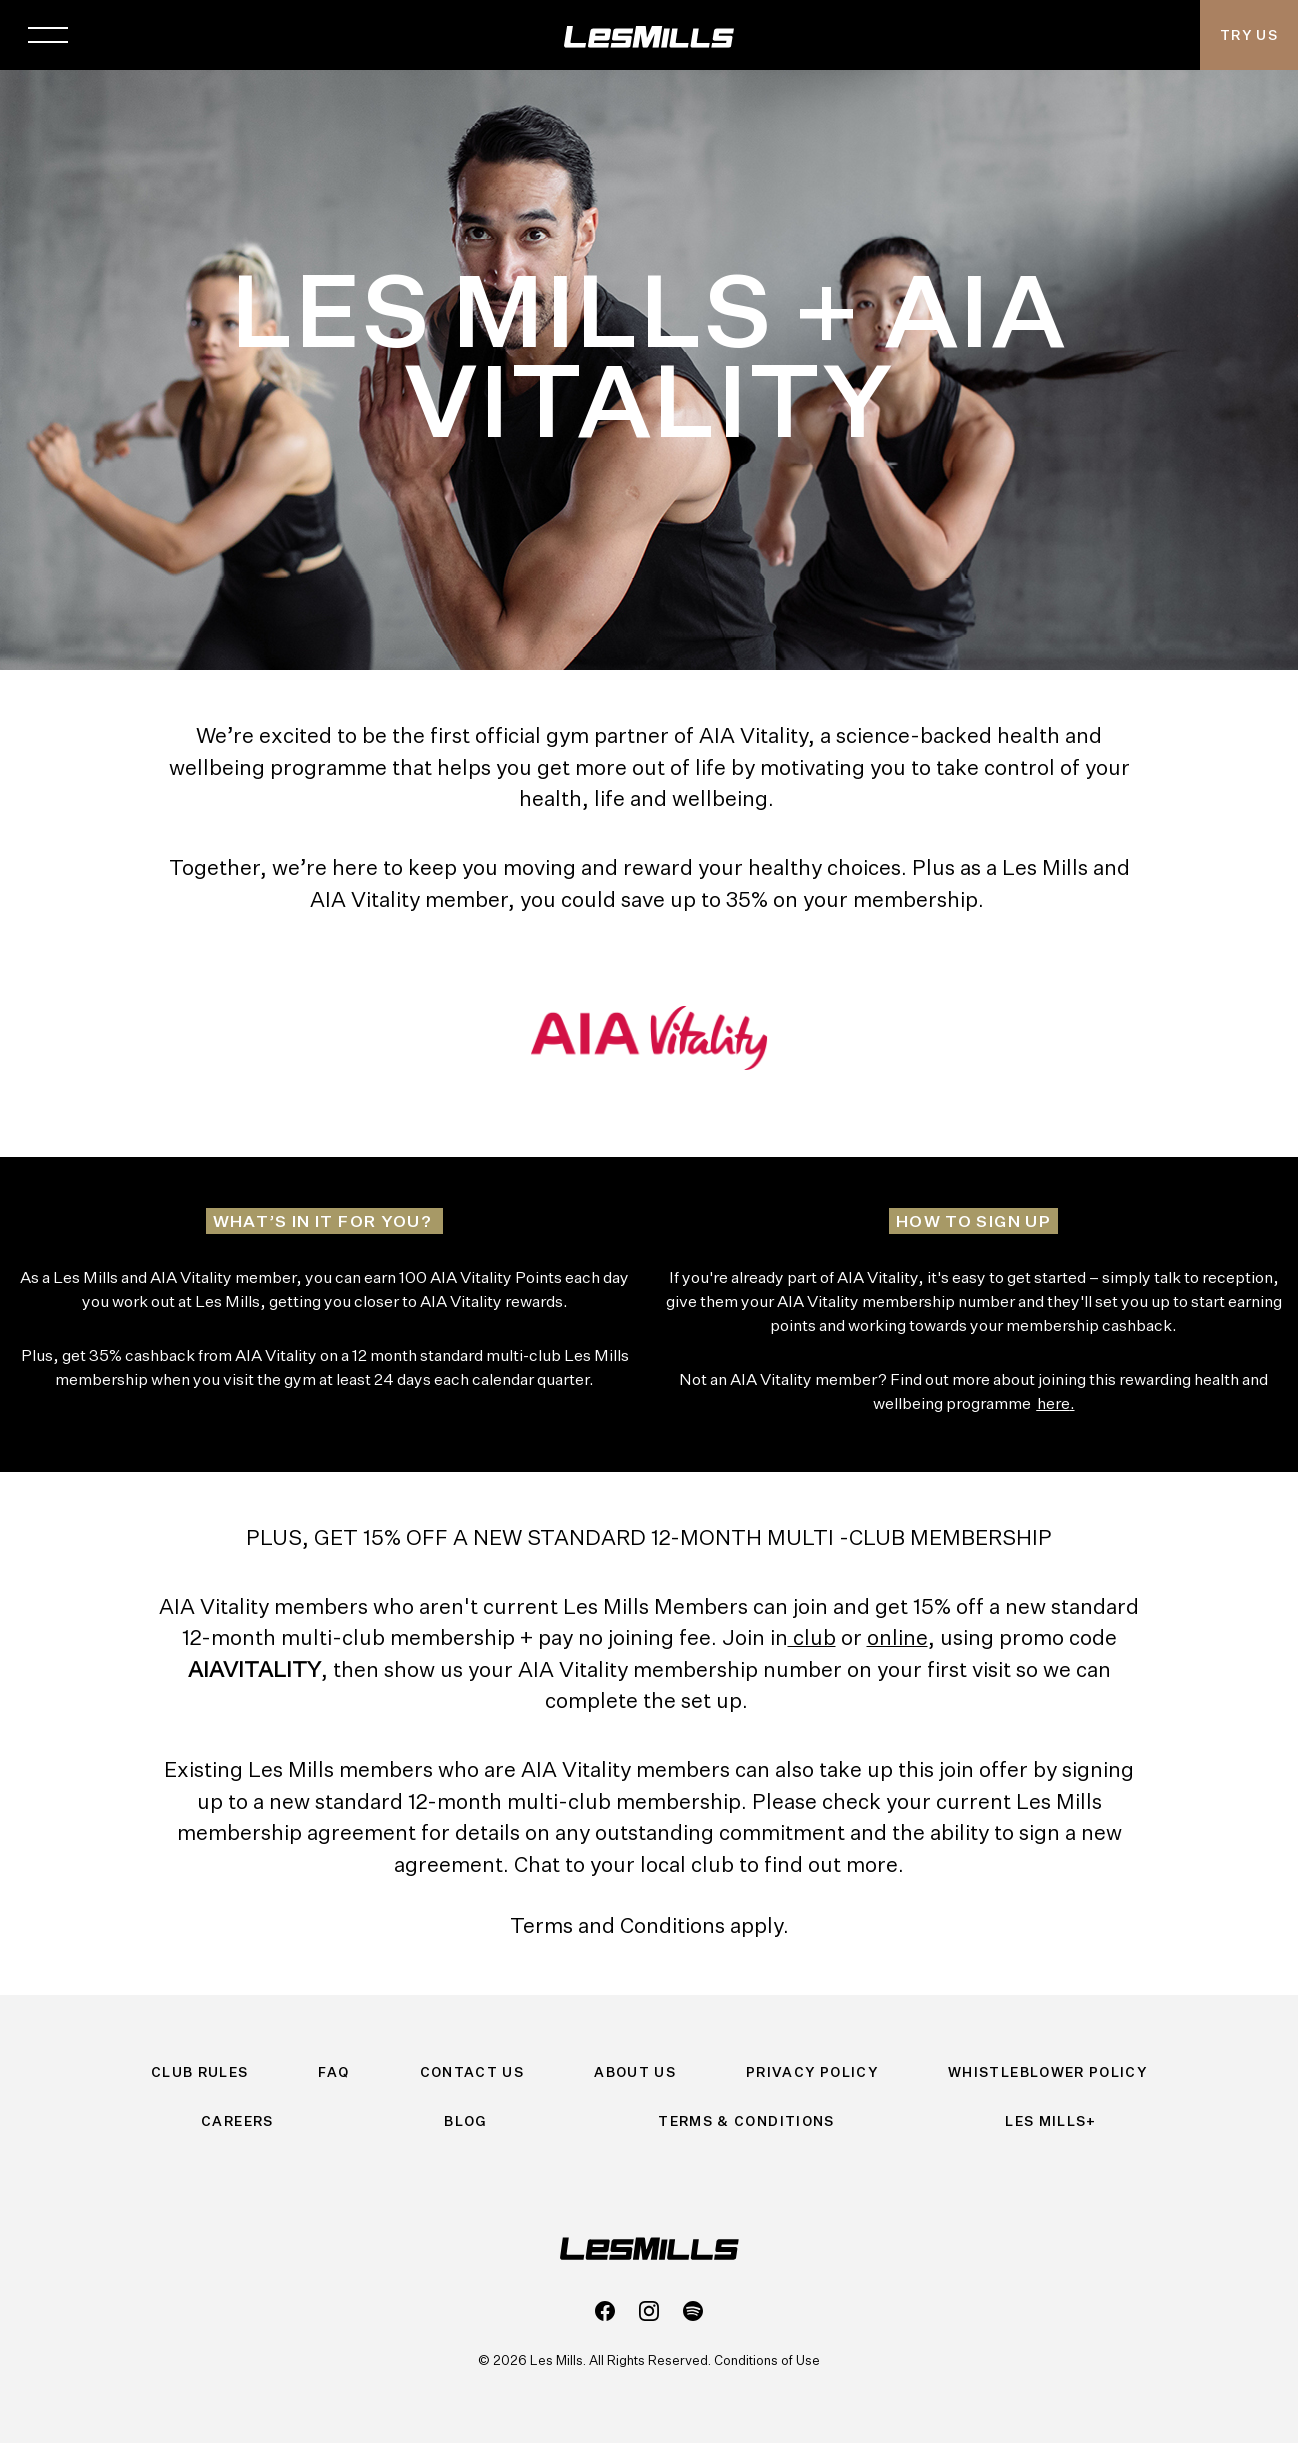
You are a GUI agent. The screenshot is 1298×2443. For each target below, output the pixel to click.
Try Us (1249, 35)
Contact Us (472, 2072)
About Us (635, 2072)
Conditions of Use (767, 2360)
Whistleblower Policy (1047, 2072)
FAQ (333, 2072)
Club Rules (200, 2072)
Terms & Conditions (746, 2121)
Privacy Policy (812, 2072)
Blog (465, 2121)
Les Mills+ (1051, 2121)
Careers (237, 2121)
